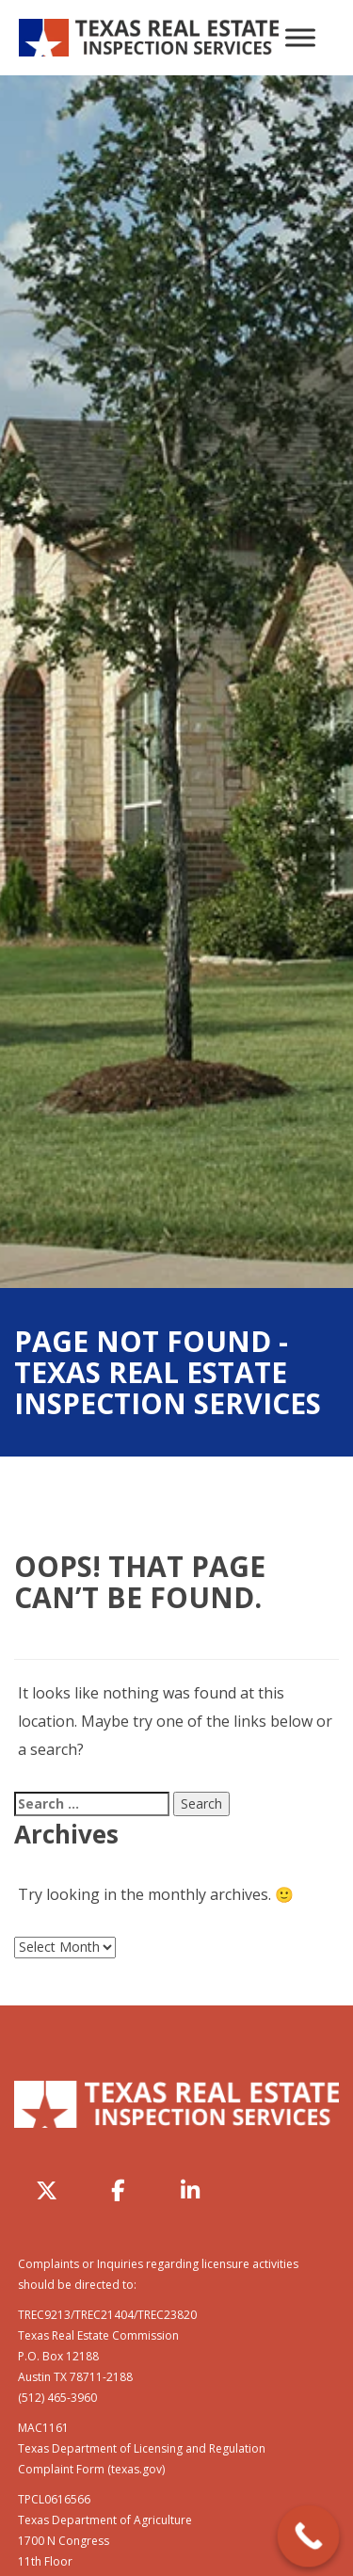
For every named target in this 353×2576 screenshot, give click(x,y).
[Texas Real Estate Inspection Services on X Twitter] (47, 2191)
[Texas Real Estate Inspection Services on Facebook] (119, 2191)
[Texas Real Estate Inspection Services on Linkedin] (190, 2191)
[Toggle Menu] (300, 37)
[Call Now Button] (309, 2536)
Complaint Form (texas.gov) (91, 2469)
